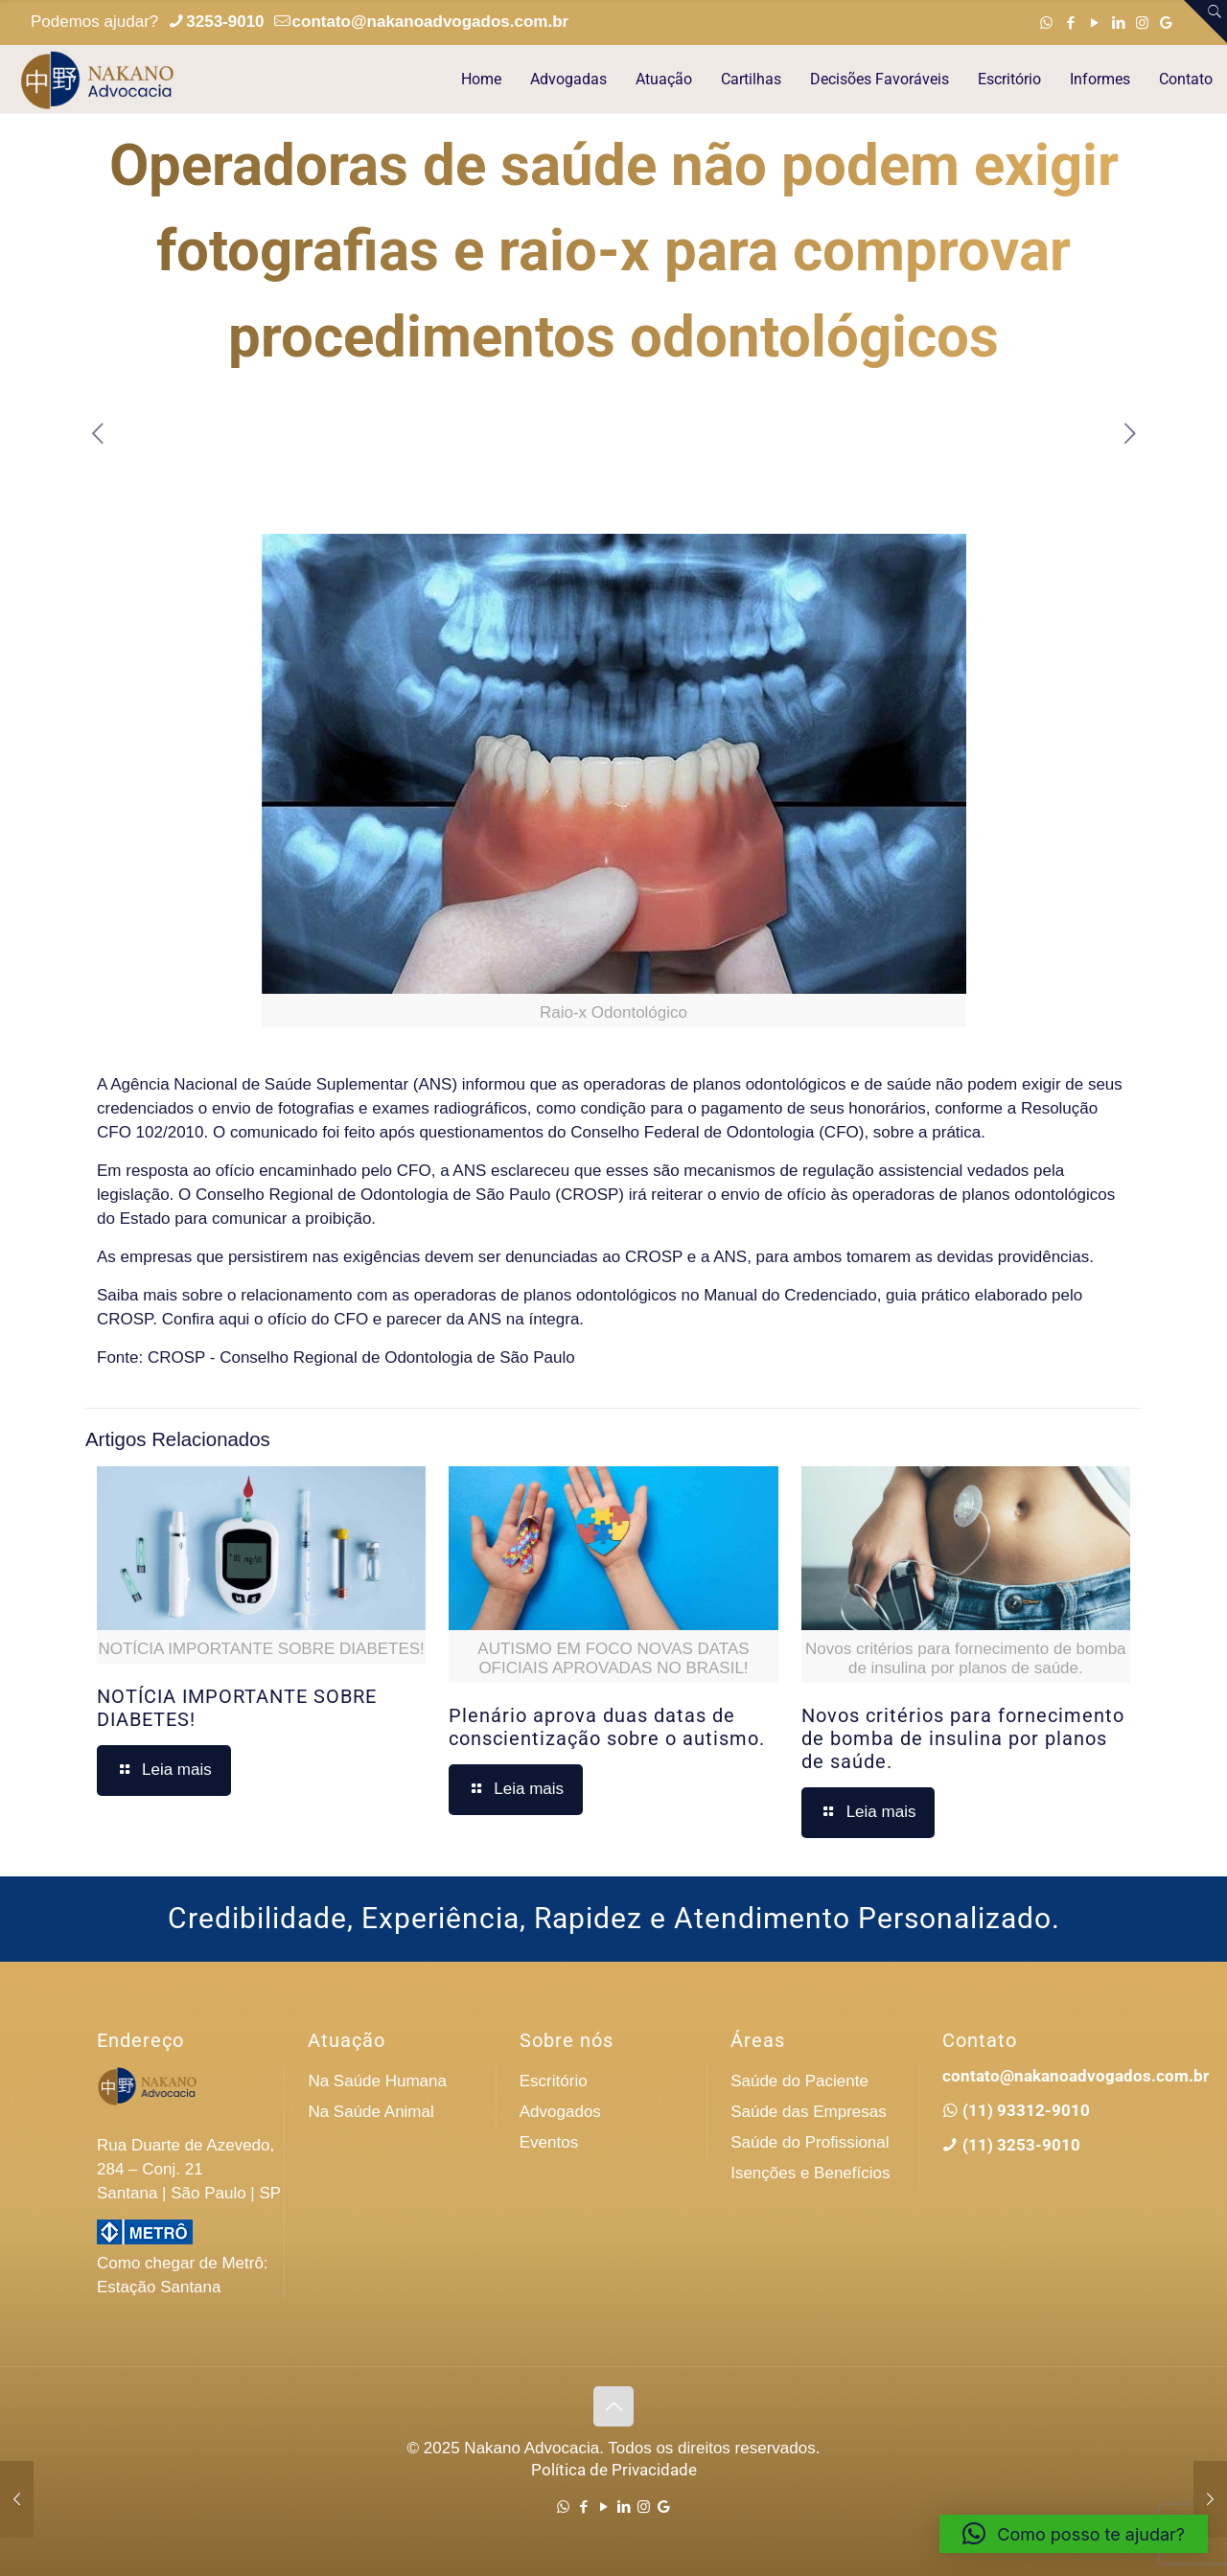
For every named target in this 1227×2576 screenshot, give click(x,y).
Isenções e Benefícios (810, 2173)
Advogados (560, 2112)
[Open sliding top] (1205, 21)
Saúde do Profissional (809, 2142)
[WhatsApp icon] (1046, 22)
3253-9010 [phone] (225, 21)
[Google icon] (1166, 22)
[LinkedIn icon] (1118, 22)
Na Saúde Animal (370, 2112)
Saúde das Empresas (808, 2112)
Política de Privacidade (614, 2469)
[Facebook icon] (1070, 22)
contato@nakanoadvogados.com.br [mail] (430, 21)
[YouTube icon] (1094, 22)
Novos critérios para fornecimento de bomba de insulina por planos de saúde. (962, 1738)
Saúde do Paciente (799, 2081)
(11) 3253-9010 (1019, 2144)
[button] (1073, 2534)
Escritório (554, 2081)
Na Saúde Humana (377, 2081)
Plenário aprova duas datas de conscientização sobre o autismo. (607, 1727)
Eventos (549, 2142)
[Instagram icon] (1142, 22)
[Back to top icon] (613, 2406)
